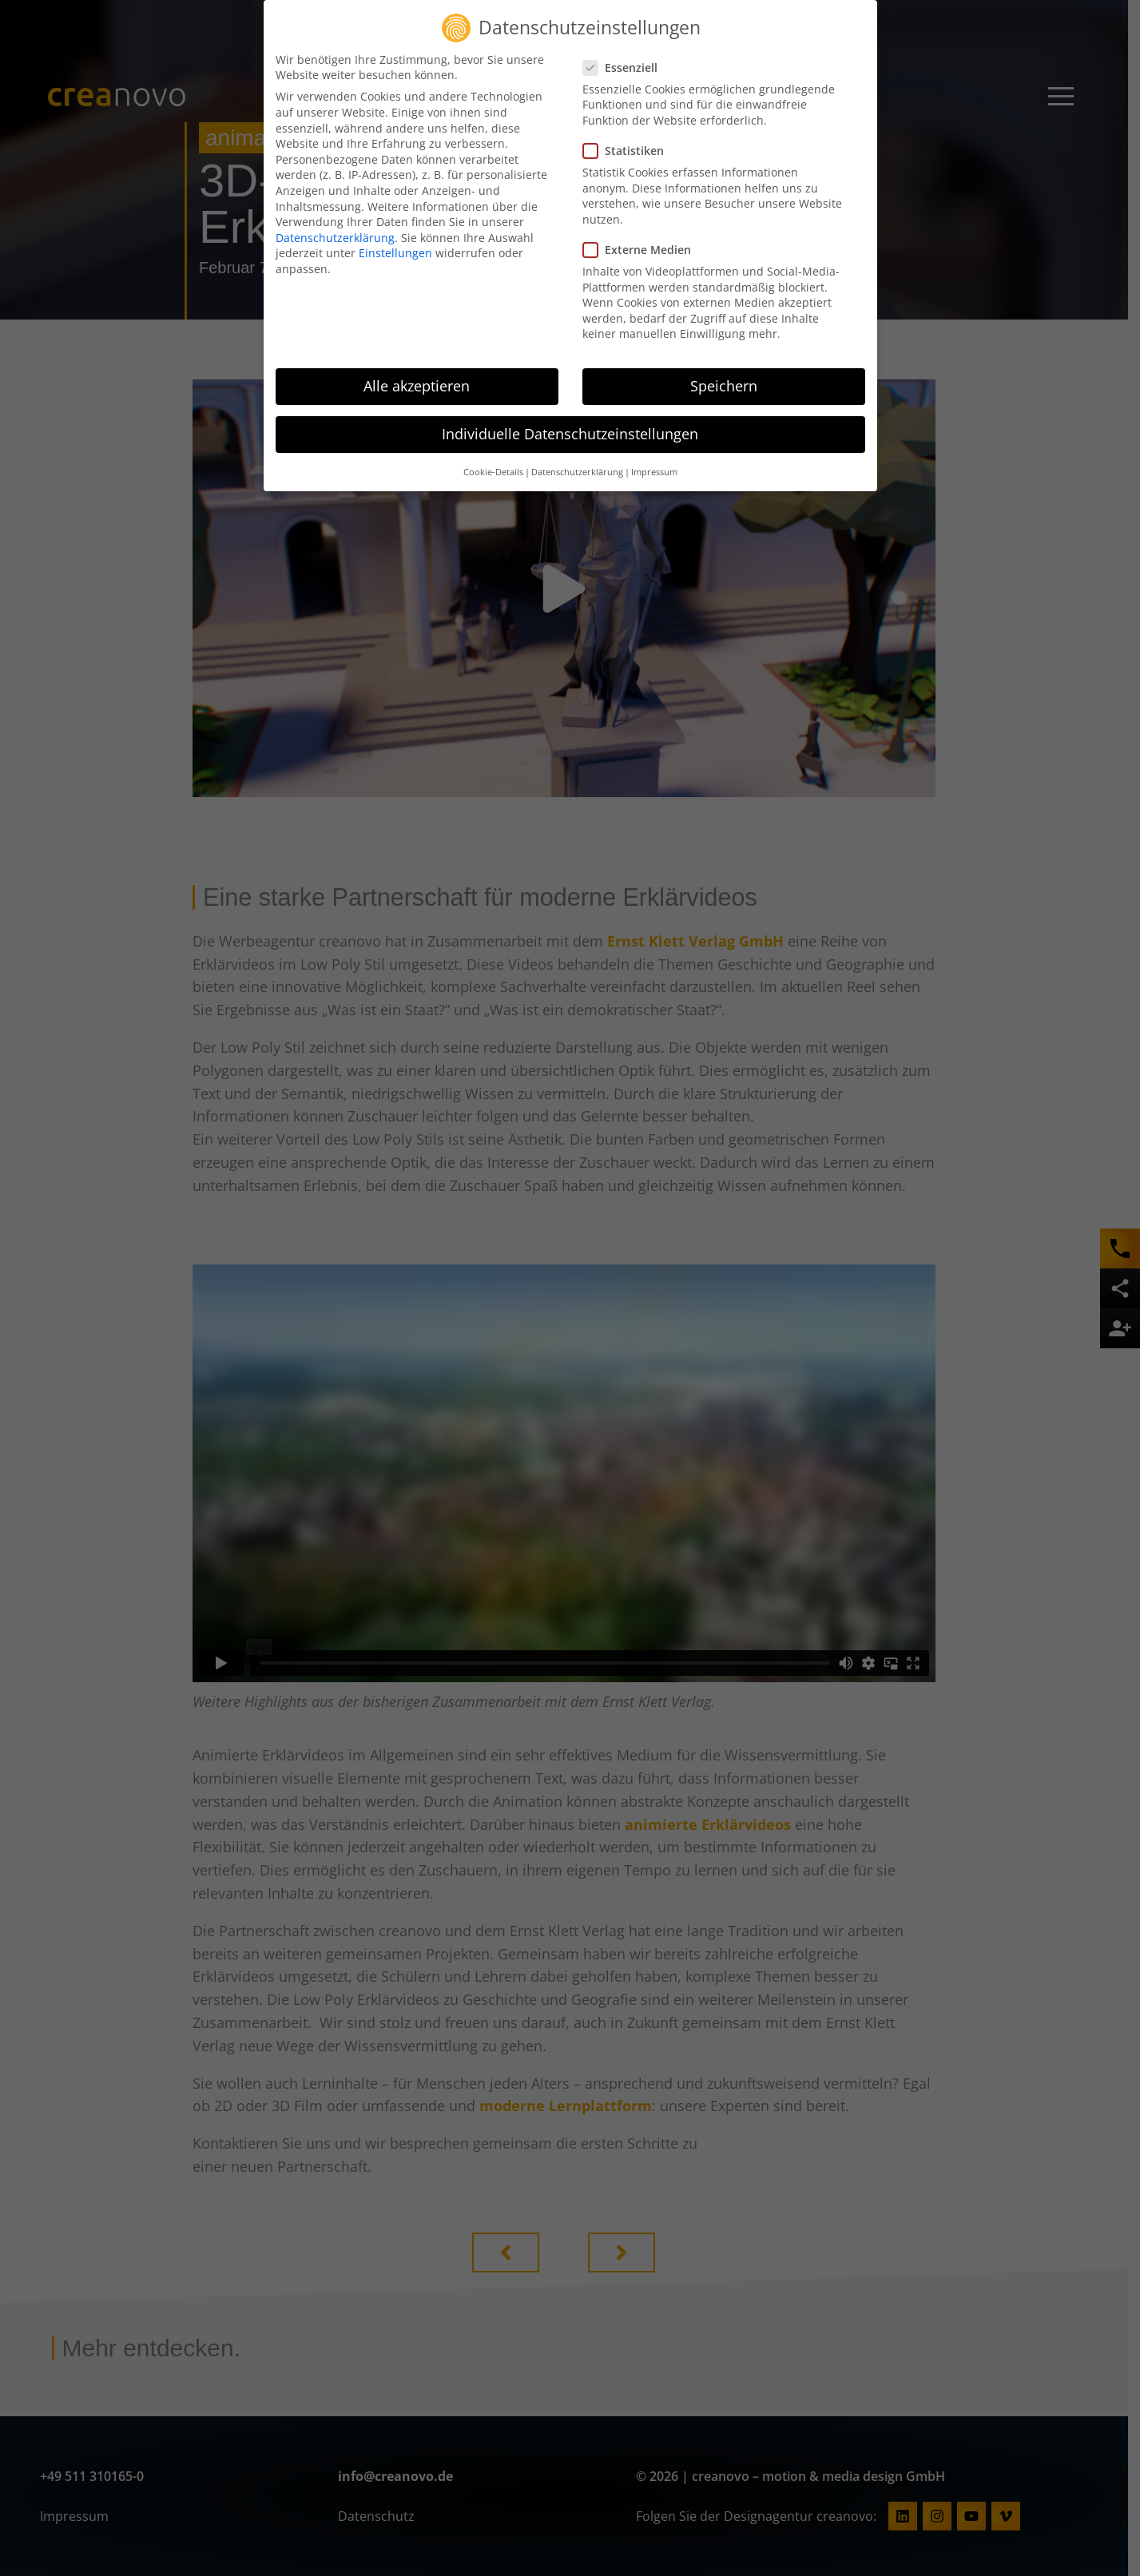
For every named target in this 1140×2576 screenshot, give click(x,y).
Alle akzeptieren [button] (416, 385)
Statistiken (628, 150)
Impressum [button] (654, 472)
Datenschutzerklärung (335, 237)
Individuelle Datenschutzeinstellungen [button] (570, 433)
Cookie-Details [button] (493, 472)
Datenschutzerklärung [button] (577, 472)
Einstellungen (395, 252)
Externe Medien (641, 249)
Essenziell (625, 67)
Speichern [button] (723, 385)
